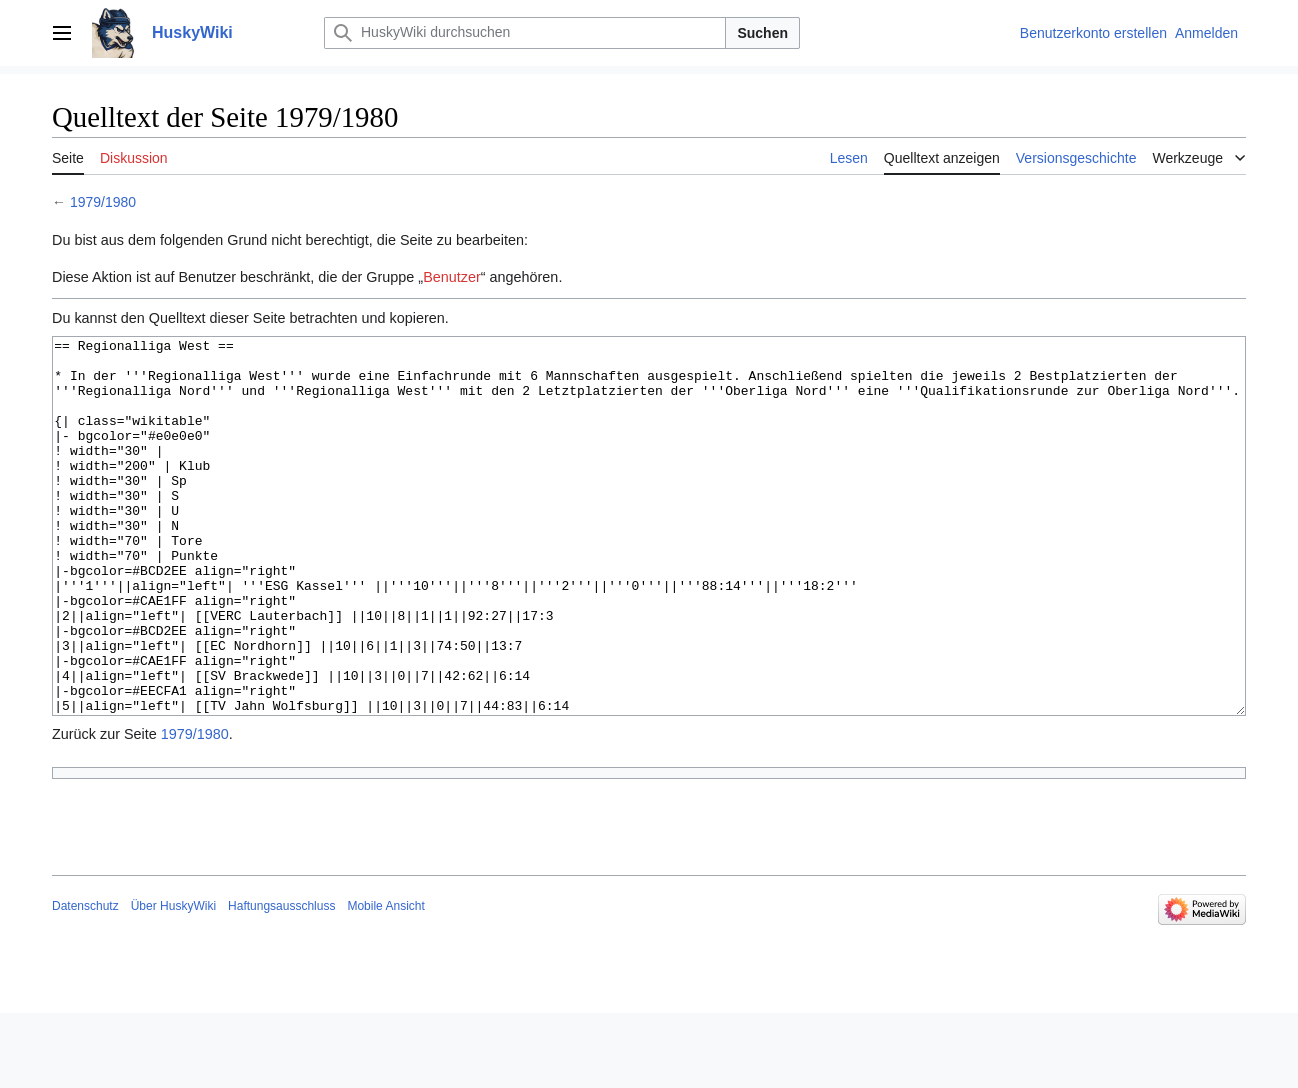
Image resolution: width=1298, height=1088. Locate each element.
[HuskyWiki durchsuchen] (525, 33)
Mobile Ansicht (385, 981)
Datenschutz (85, 981)
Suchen (762, 33)
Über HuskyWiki (173, 981)
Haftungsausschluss (281, 981)
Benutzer (452, 277)
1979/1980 (103, 202)
